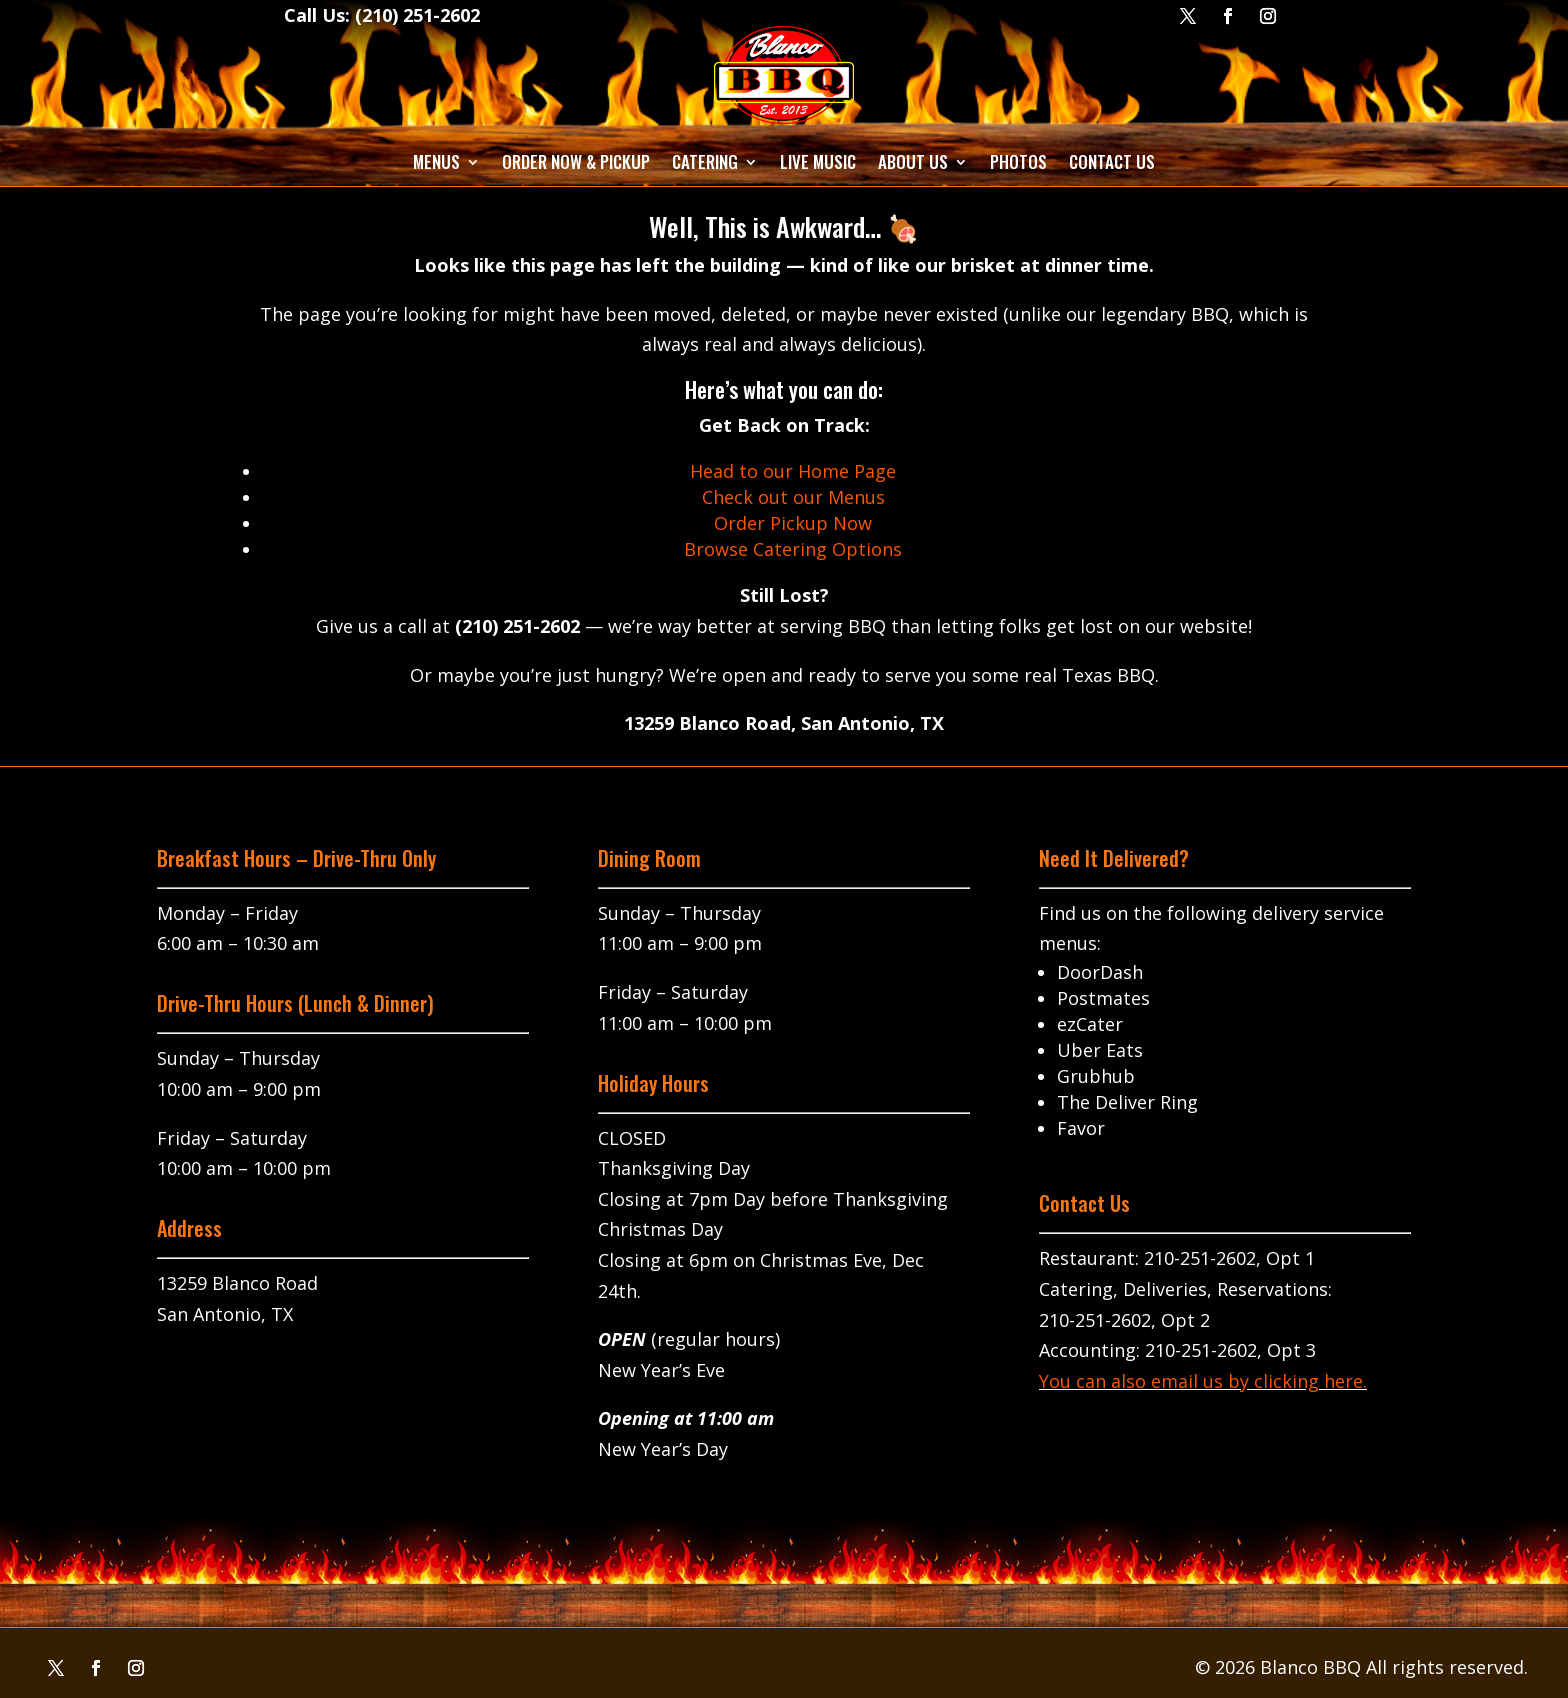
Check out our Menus (793, 497)
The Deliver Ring (1127, 1102)
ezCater (1090, 1024)
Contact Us (1112, 161)
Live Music (818, 161)
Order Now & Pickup (576, 161)
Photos (1018, 161)
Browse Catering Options (793, 549)
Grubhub (1096, 1076)
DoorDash (1100, 972)
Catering (705, 161)
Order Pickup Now (793, 523)
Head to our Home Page (793, 471)
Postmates (1103, 998)
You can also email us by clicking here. (1203, 1381)
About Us (913, 161)
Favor (1081, 1128)
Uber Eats (1100, 1050)
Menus (436, 161)
